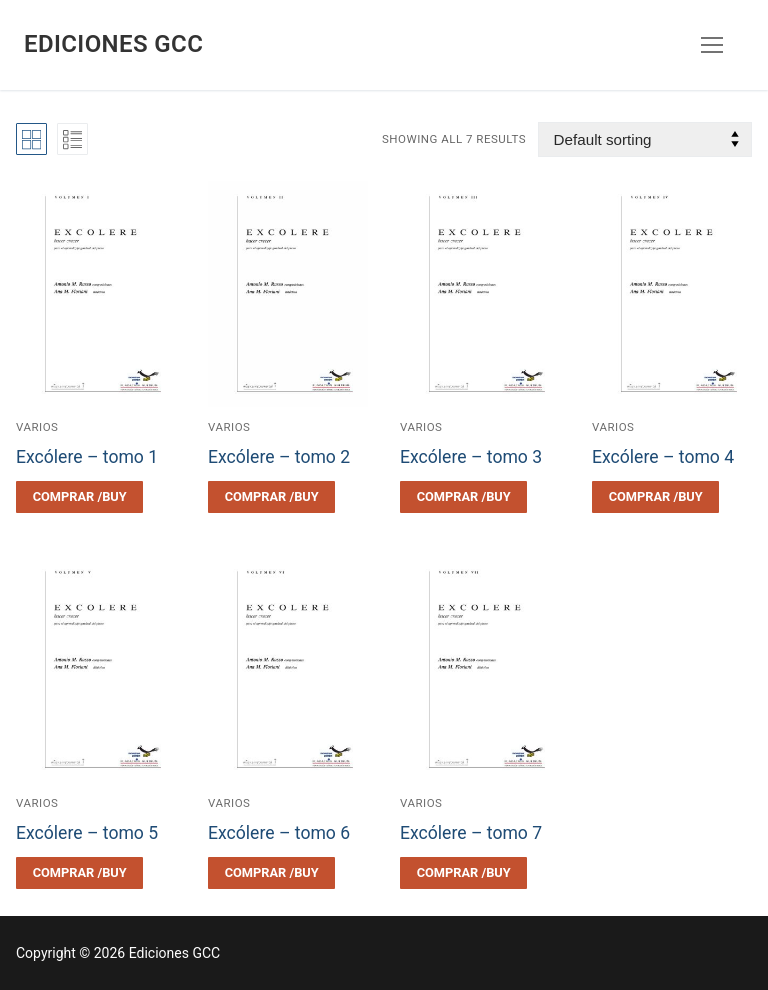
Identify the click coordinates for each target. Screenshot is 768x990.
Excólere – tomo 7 (471, 833)
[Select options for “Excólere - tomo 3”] (463, 497)
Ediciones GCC (113, 44)
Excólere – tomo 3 (471, 457)
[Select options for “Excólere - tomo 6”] (271, 873)
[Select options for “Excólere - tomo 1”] (79, 497)
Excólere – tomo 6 (279, 833)
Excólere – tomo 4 (663, 457)
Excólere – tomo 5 (87, 833)
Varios (37, 427)
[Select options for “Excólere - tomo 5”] (79, 873)
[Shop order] (645, 139)
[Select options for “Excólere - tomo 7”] (463, 873)
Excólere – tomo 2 (279, 457)
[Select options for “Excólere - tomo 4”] (655, 497)
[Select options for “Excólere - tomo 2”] (271, 497)
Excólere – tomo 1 (87, 457)
